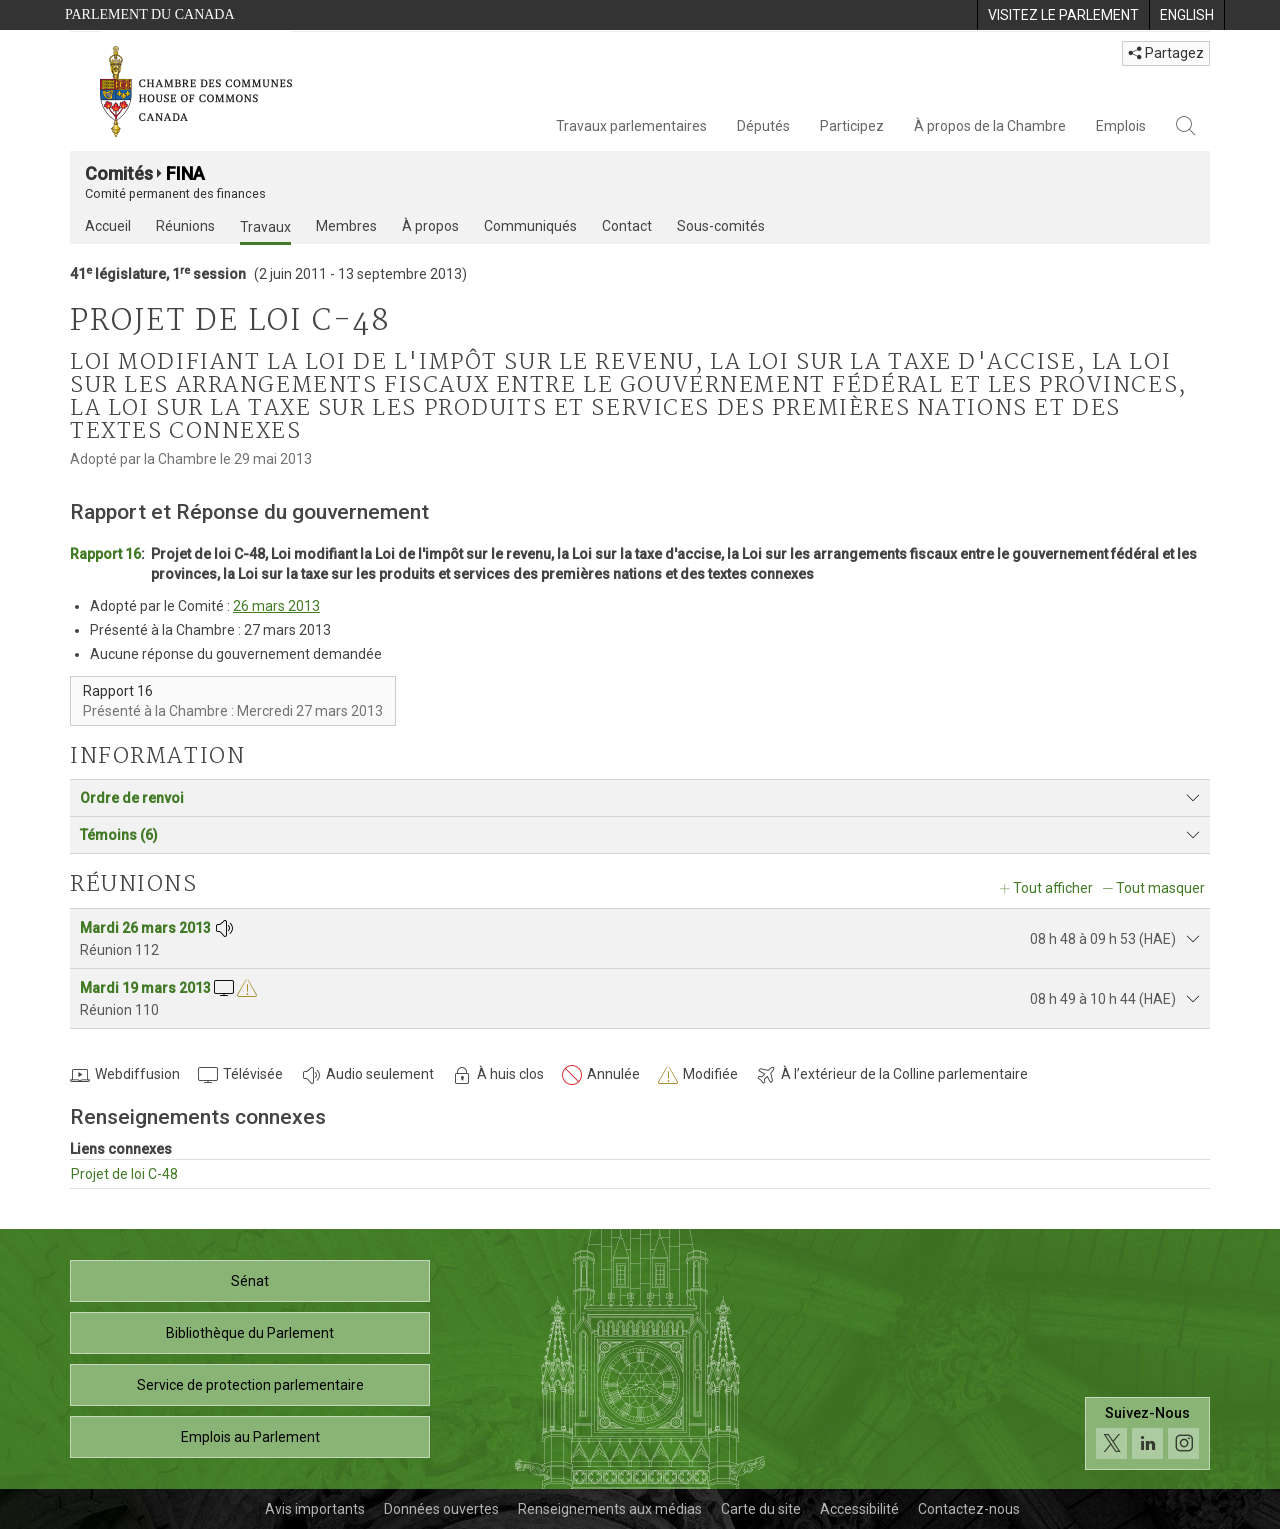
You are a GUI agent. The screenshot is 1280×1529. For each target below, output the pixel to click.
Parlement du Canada (150, 14)
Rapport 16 (105, 554)
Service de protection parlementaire (250, 1385)
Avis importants (315, 1509)
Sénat (250, 1281)
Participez (852, 126)
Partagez (1166, 53)
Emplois (1121, 126)
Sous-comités (721, 226)
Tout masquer (1160, 888)
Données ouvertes (441, 1509)
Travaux (265, 227)
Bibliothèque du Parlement (250, 1333)
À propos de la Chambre (990, 126)
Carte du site (761, 1509)
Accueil (108, 226)
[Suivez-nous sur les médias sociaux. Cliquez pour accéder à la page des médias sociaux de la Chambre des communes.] (1147, 1433)
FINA (185, 173)
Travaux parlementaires (631, 126)
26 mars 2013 (276, 606)
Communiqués (530, 226)
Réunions (185, 226)
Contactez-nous (969, 1509)
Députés (763, 126)
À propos (430, 226)
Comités (119, 173)
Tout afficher (1053, 888)
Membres (346, 226)
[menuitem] (1063, 15)
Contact (627, 226)
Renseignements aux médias (610, 1509)
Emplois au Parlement (250, 1437)
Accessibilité (859, 1509)
